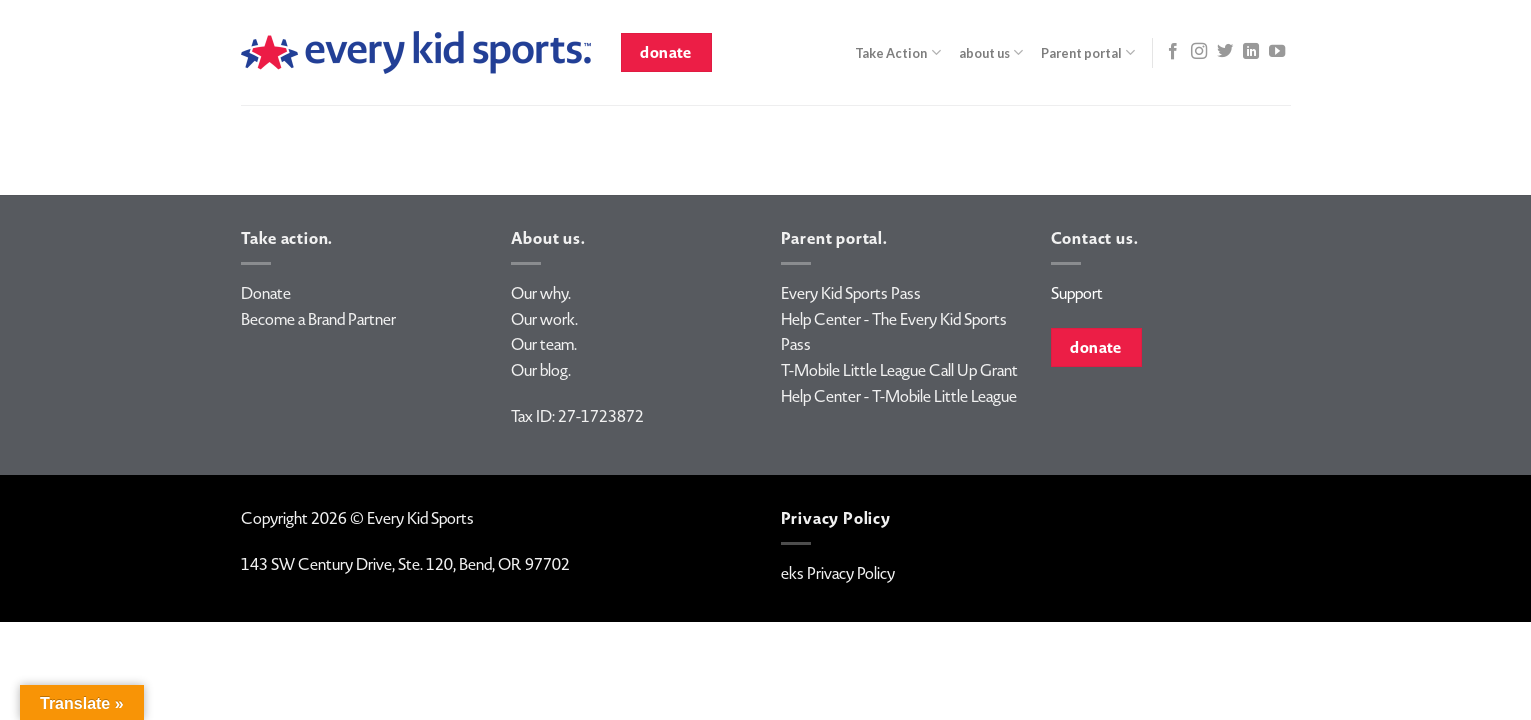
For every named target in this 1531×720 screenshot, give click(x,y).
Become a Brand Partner (318, 319)
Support (1077, 293)
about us (991, 52)
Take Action (897, 52)
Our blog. (541, 370)
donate (666, 52)
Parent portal (1088, 52)
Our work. (544, 319)
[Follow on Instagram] (1199, 52)
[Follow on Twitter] (1225, 52)
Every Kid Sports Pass (851, 293)
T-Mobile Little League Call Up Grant (899, 370)
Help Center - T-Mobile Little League (899, 396)
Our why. (541, 293)
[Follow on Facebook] (1173, 52)
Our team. (544, 344)
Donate (266, 293)
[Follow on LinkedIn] (1251, 52)
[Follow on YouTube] (1277, 52)
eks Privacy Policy (838, 573)
